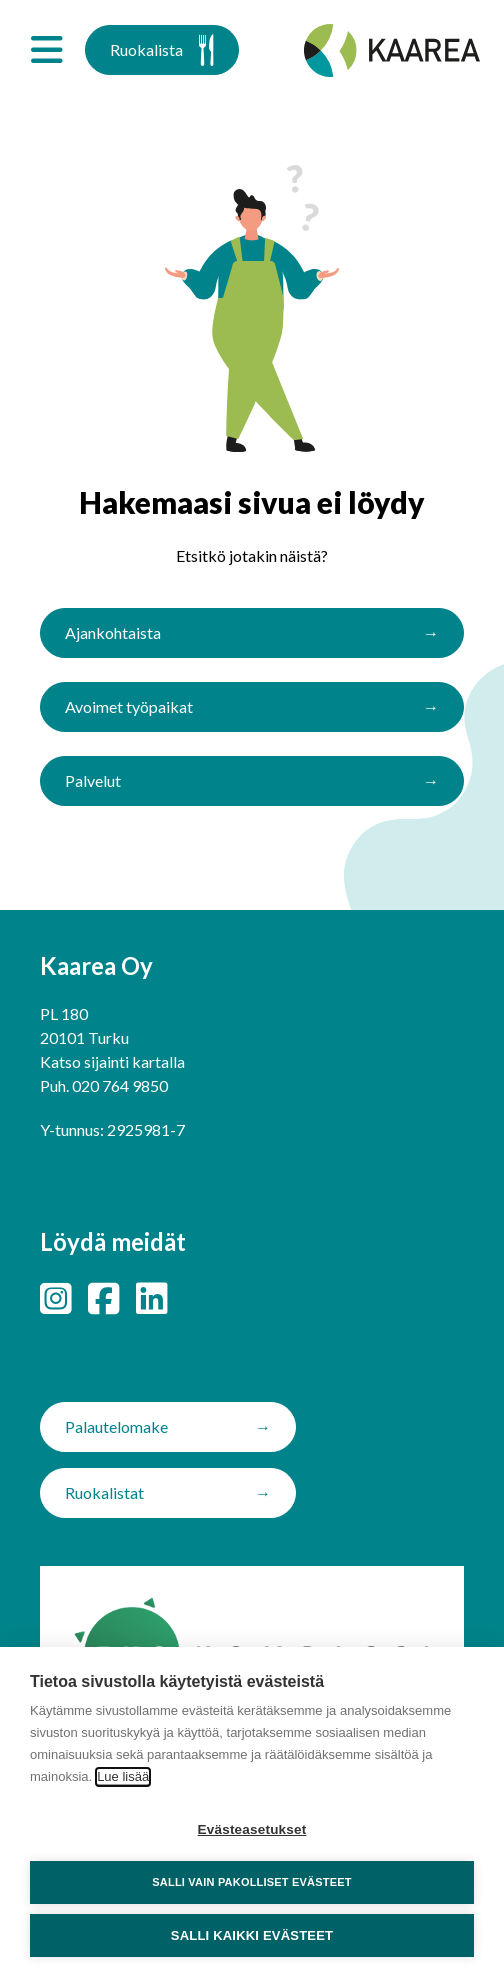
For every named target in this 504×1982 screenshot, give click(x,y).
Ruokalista (162, 50)
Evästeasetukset (252, 1829)
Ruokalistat (104, 1492)
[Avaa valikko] (46, 50)
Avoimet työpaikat (129, 706)
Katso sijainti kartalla (112, 1061)
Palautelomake (116, 1426)
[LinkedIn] (152, 1298)
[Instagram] (56, 1298)
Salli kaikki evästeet (252, 1935)
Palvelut (93, 780)
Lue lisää (123, 1776)
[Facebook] (104, 1298)
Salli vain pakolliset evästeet (251, 1882)
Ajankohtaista (113, 632)
